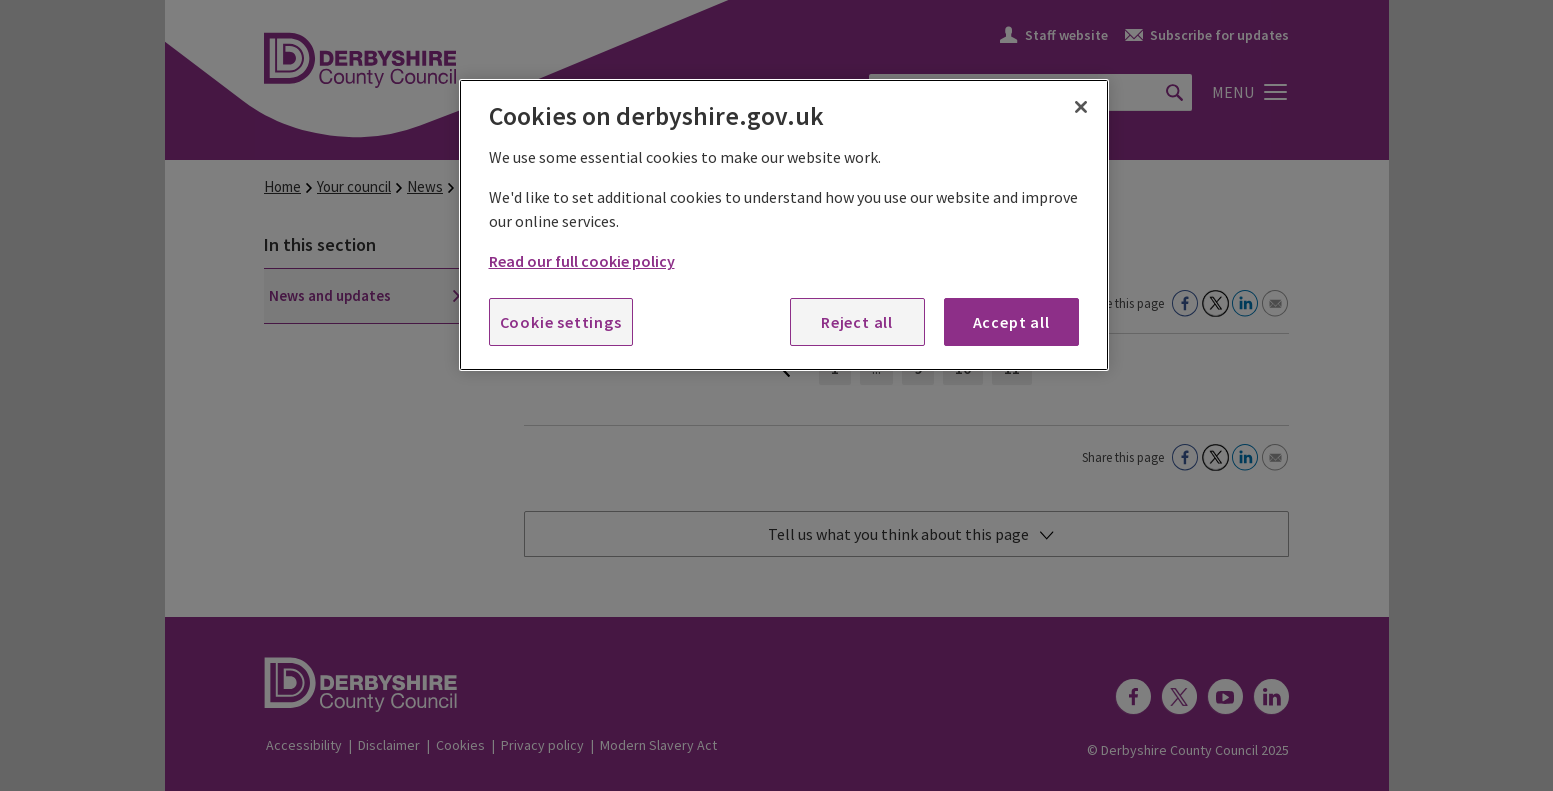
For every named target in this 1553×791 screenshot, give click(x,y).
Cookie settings (561, 322)
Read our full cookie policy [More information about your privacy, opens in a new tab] (582, 261)
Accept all (1011, 322)
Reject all (857, 322)
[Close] (1081, 107)
